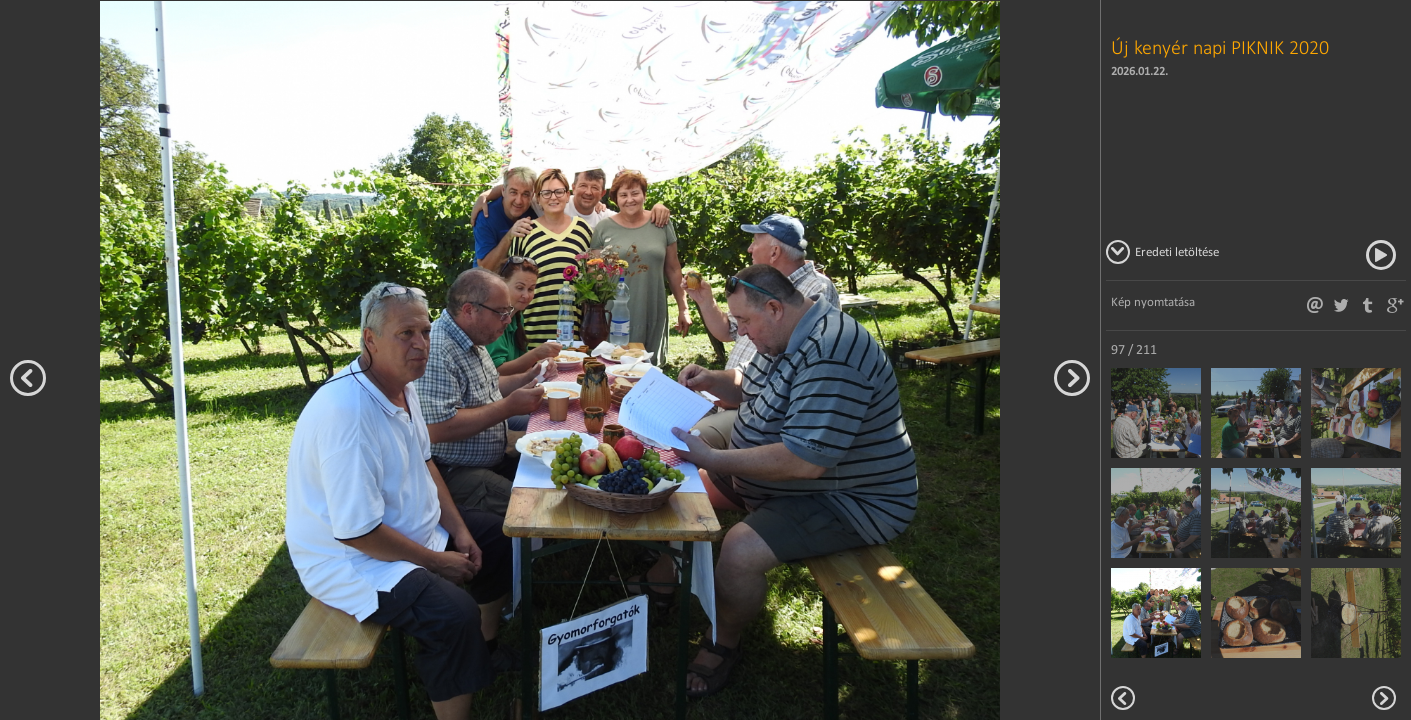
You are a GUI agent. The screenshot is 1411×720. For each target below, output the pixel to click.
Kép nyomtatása (1153, 301)
